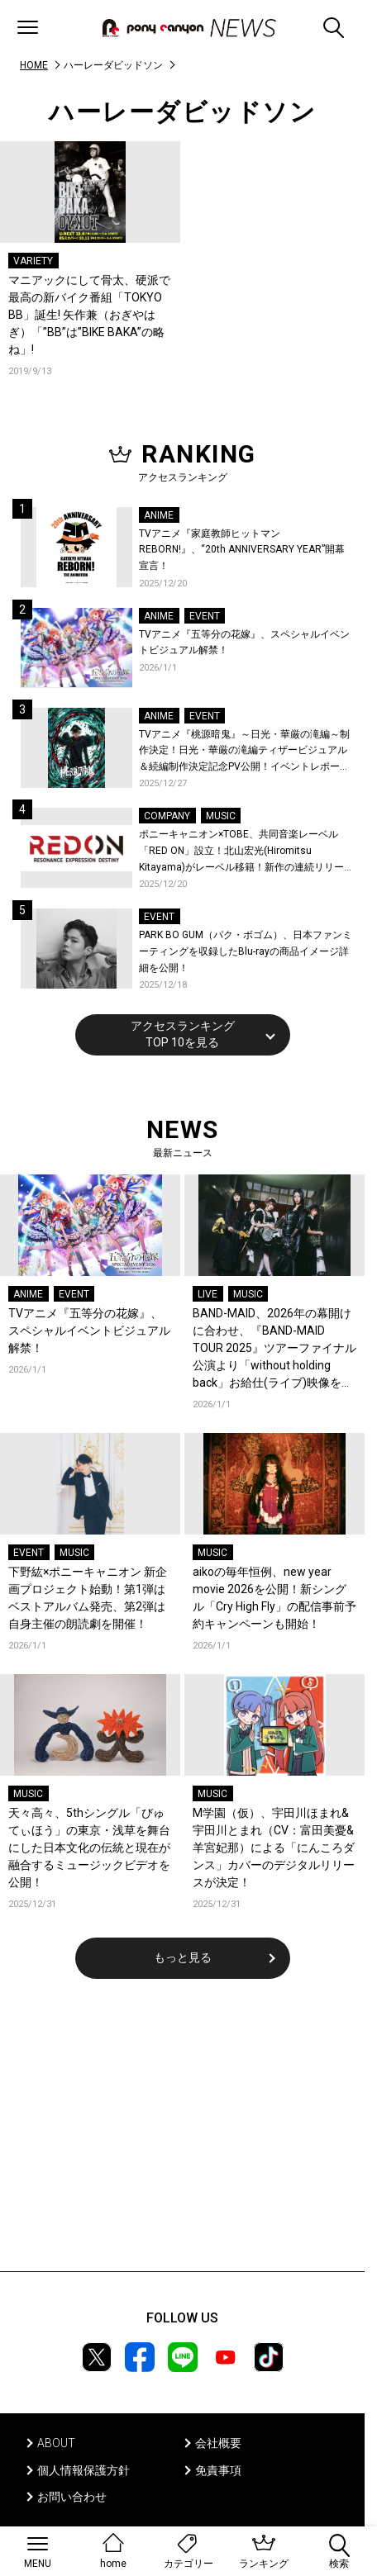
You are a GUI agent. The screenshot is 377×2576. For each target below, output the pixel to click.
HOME (34, 65)
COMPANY (167, 816)
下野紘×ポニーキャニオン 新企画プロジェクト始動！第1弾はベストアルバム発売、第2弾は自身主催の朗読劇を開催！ (87, 1597)
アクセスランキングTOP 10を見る (183, 1034)
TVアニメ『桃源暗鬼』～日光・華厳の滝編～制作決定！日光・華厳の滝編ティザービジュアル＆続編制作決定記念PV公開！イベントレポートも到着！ (244, 752)
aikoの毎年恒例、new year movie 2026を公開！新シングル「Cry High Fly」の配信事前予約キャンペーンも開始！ (274, 1597)
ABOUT (56, 2443)
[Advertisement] (183, 2136)
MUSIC (221, 816)
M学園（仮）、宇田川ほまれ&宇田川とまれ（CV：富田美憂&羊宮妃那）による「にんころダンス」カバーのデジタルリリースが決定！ (274, 1847)
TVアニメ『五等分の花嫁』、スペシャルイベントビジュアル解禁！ (244, 643)
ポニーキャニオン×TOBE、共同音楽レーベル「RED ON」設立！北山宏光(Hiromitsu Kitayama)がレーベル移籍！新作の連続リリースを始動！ (241, 851)
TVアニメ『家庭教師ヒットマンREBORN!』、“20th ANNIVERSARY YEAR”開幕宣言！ (242, 550)
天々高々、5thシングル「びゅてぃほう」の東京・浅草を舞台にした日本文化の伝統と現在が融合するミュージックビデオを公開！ (89, 1847)
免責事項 (218, 2470)
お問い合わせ (72, 2496)
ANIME (159, 515)
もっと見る (183, 1957)
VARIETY (33, 261)
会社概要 (218, 2443)
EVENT (204, 616)
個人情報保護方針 (83, 2470)
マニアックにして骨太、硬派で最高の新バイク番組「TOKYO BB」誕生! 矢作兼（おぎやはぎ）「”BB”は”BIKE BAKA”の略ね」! (89, 314)
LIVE (207, 1294)
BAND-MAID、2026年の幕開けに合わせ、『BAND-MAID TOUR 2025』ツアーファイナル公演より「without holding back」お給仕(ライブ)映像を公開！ (274, 1349)
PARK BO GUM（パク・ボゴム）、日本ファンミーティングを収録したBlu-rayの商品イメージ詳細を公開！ (245, 951)
